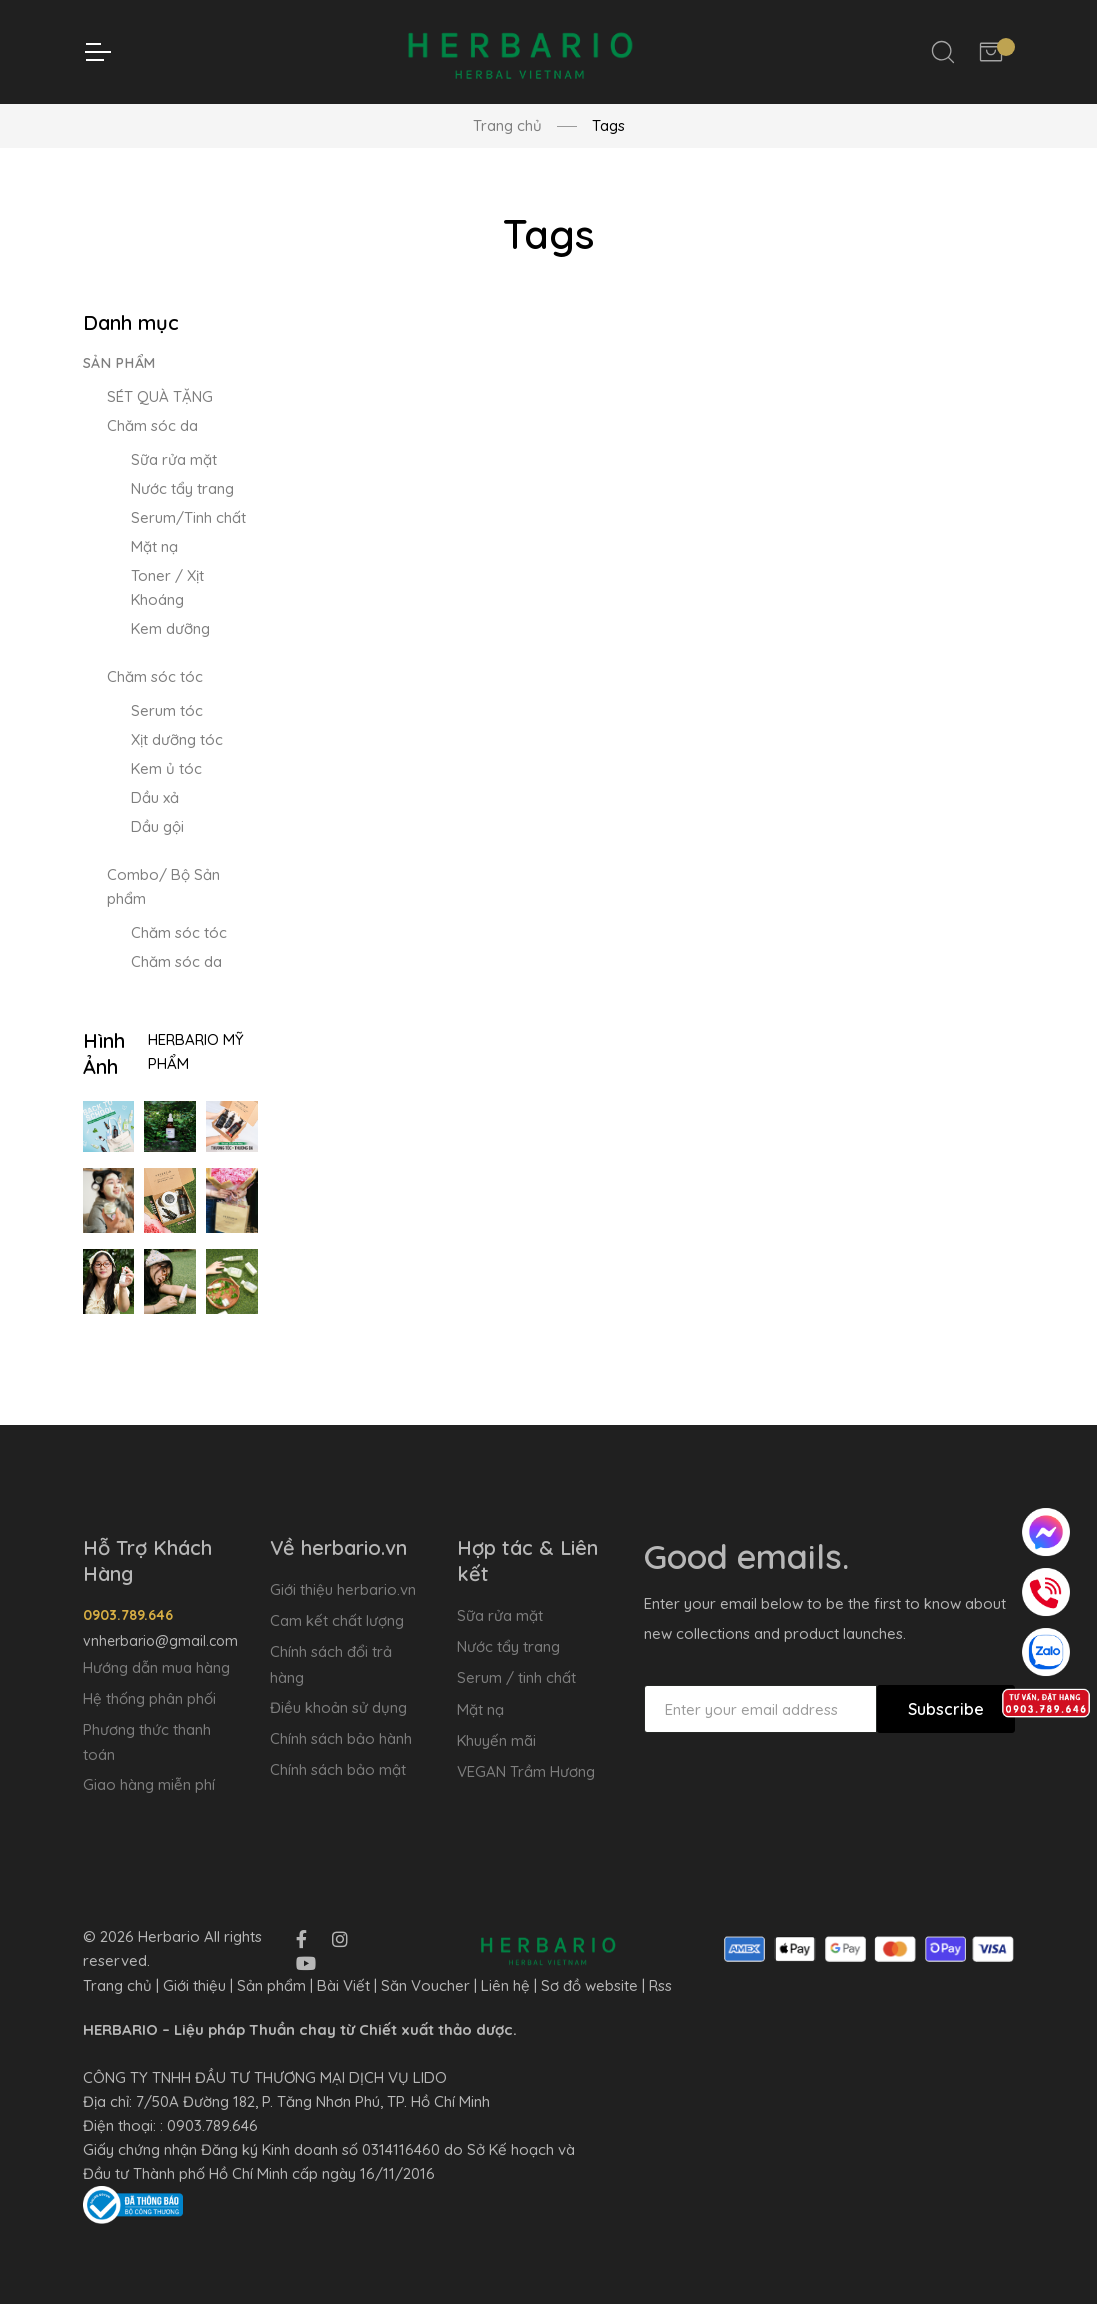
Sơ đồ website (589, 1985)
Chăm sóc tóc (155, 676)
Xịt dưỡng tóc (177, 739)
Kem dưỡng (170, 628)
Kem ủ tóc (166, 768)
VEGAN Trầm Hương (526, 1771)
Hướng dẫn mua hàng (156, 1667)
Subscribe (946, 1709)
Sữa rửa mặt (174, 459)
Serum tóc (167, 710)
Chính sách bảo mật (338, 1769)
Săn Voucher (425, 1985)
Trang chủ (507, 125)
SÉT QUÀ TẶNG (160, 396)
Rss (660, 1985)
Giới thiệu (194, 1985)
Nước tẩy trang (182, 488)
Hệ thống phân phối (149, 1698)
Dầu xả (155, 797)
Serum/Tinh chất (188, 517)
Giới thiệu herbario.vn (343, 1589)
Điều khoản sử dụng (338, 1707)
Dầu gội (157, 826)
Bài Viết (343, 1985)
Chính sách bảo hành (341, 1738)
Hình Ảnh (104, 1053)
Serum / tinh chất (516, 1677)
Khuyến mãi (496, 1740)
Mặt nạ (154, 546)
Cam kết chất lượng (337, 1620)
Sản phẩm (120, 363)
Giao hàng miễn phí (149, 1784)
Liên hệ (505, 1985)
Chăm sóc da (152, 425)
